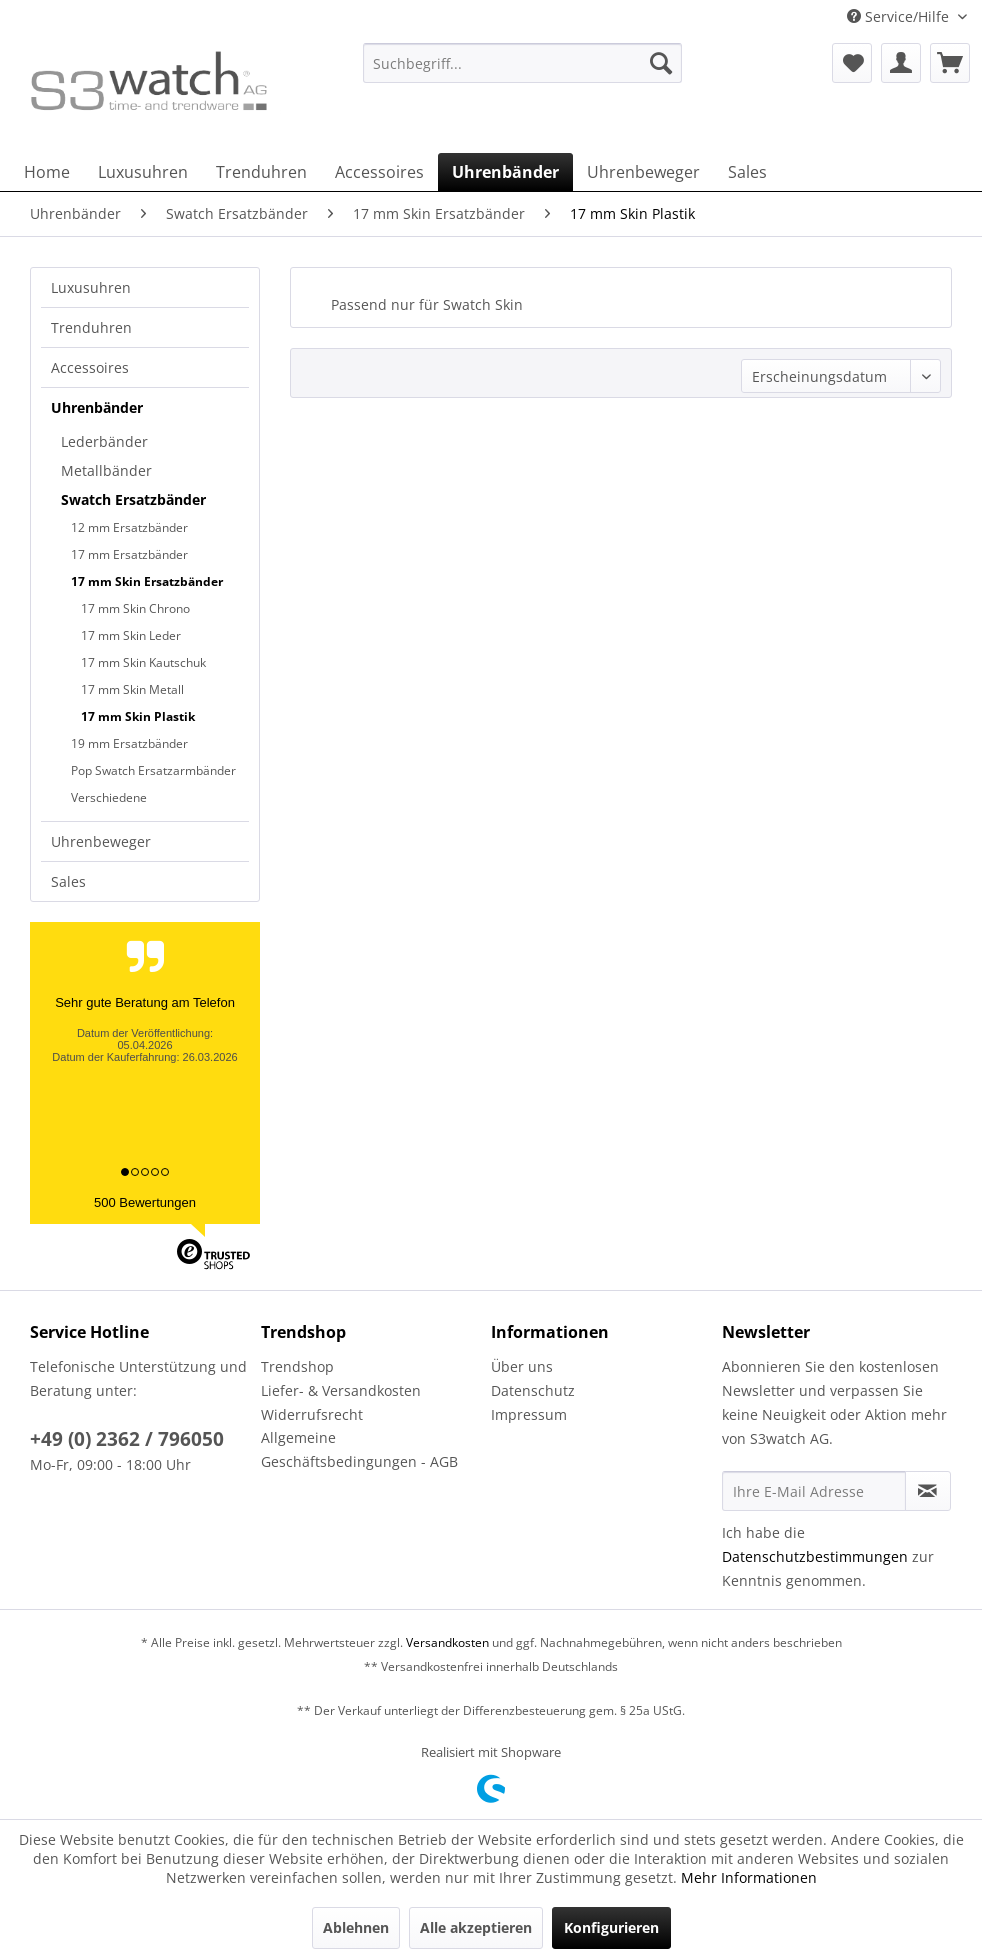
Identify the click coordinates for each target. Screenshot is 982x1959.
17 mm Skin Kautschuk (143, 662)
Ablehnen (356, 1927)
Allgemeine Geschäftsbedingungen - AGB (359, 1449)
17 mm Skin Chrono (135, 608)
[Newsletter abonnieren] (928, 1491)
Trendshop (297, 1366)
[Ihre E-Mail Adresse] (814, 1491)
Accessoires (90, 367)
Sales (68, 881)
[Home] (47, 172)
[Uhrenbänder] (505, 172)
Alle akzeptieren (476, 1927)
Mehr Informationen (749, 1877)
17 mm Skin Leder (131, 635)
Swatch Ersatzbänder (133, 499)
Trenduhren (91, 327)
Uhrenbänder (97, 407)
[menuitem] (522, 72)
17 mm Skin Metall (132, 689)
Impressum (529, 1414)
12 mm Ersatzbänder (129, 527)
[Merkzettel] (852, 63)
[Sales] (747, 172)
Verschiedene (109, 797)
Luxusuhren (91, 287)
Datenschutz (533, 1390)
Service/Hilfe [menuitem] (900, 16)
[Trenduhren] (261, 172)
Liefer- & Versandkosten (341, 1390)
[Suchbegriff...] (522, 63)
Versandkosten (447, 1642)
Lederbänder (104, 441)
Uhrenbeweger (101, 841)
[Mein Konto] (901, 63)
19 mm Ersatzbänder (129, 743)
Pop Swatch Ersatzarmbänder (153, 770)
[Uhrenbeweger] (643, 172)
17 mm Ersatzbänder (129, 554)
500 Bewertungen (145, 1202)
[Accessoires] (379, 172)
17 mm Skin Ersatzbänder (147, 581)
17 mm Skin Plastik (138, 716)
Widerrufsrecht (312, 1414)
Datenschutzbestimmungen (815, 1556)
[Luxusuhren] (143, 172)
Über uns (522, 1366)
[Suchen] (661, 63)
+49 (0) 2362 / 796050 (127, 1439)
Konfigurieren (611, 1927)
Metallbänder (106, 470)
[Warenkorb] (950, 63)
